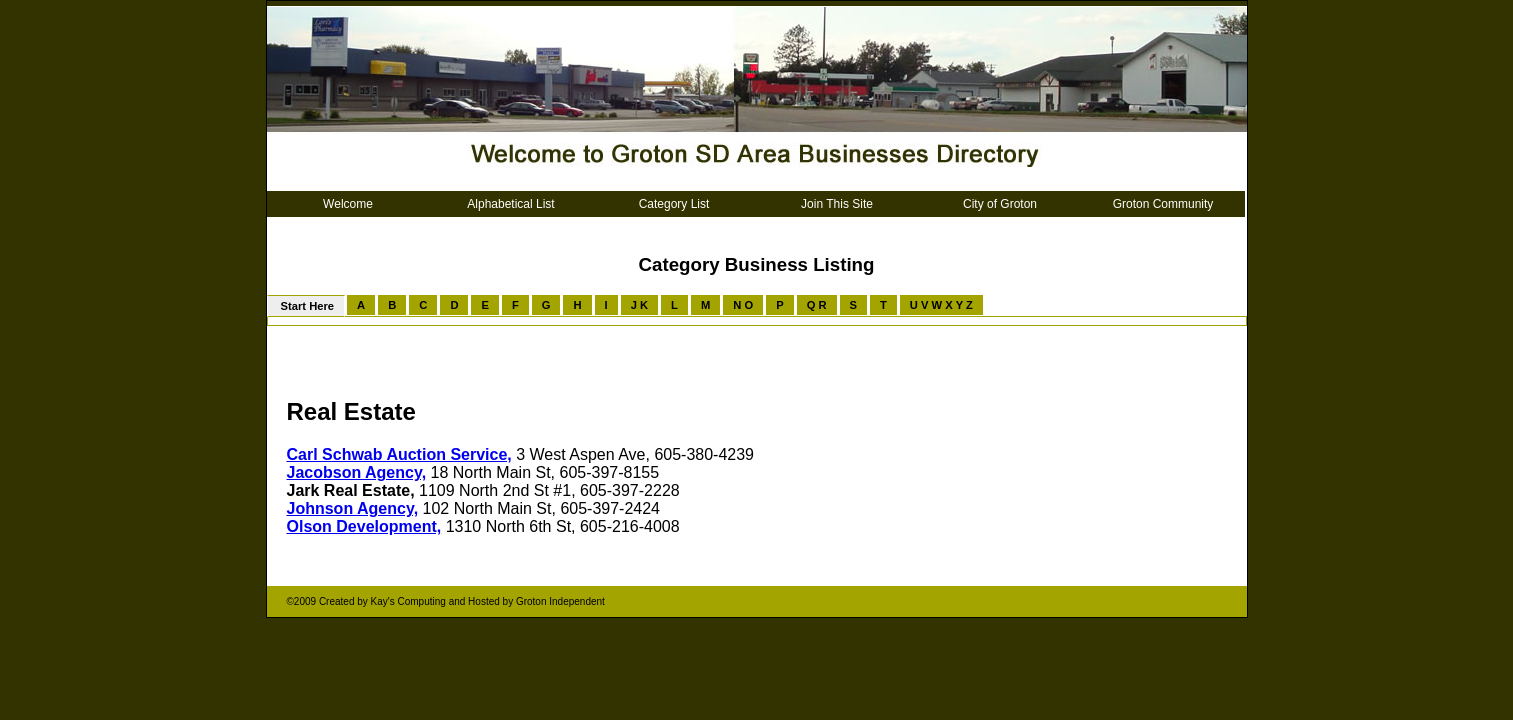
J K (639, 305)
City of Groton (1000, 204)
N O (743, 305)
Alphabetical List (510, 204)
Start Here (306, 306)
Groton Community (1163, 204)
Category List (674, 204)
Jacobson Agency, (357, 472)
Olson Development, (364, 526)
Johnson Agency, (353, 508)
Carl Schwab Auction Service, (399, 454)
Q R (817, 305)
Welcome (348, 204)
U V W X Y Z (941, 305)
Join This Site (837, 204)
